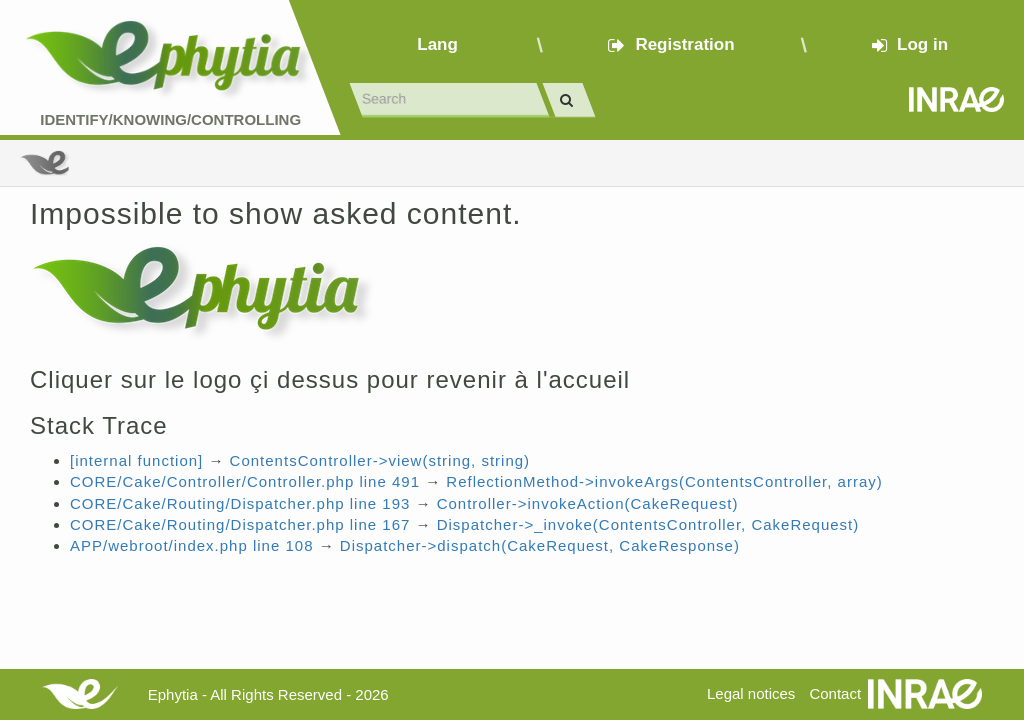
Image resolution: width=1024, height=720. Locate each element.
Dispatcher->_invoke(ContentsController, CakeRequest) (648, 524)
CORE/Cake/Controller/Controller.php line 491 (245, 481)
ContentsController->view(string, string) (380, 460)
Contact (835, 693)
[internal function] (136, 460)
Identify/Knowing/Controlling (170, 119)
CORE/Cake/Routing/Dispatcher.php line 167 (240, 524)
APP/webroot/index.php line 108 (191, 545)
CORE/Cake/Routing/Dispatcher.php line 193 (240, 503)
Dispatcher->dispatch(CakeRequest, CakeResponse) (540, 545)
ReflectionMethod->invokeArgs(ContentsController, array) (664, 481)
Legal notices (751, 693)
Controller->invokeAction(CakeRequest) (588, 503)
